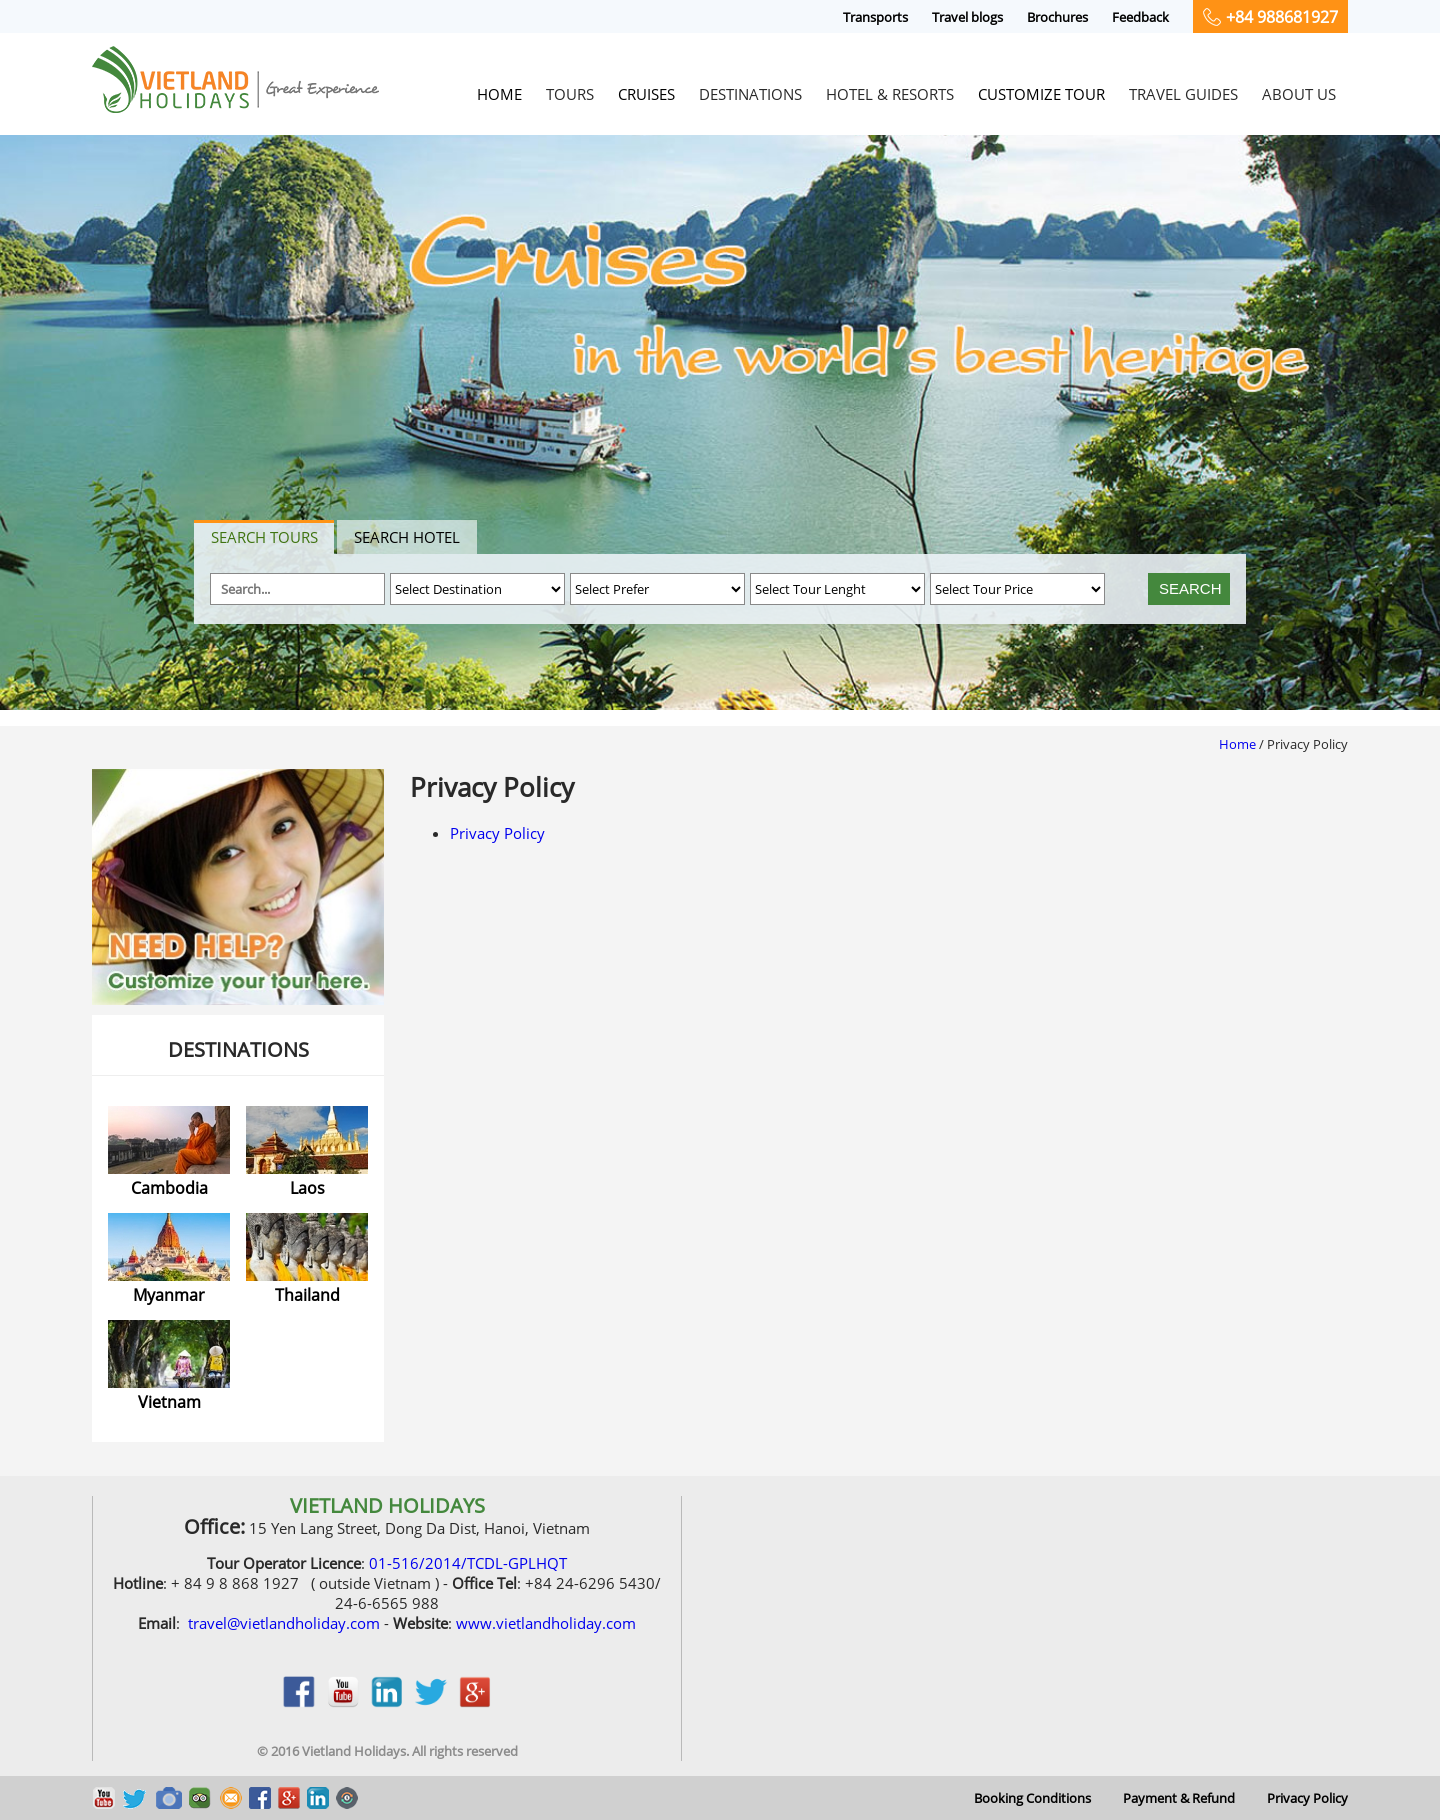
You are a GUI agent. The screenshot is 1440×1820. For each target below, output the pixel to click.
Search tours (264, 537)
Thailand (307, 1295)
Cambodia (169, 1188)
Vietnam (169, 1402)
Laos (307, 1188)
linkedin (387, 1702)
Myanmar (169, 1295)
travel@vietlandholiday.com (284, 1623)
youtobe (343, 1702)
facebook (299, 1702)
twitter (431, 1702)
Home (1237, 744)
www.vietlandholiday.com (546, 1623)
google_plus (475, 1702)
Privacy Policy (497, 833)
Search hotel (407, 537)
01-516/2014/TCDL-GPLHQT (468, 1563)
